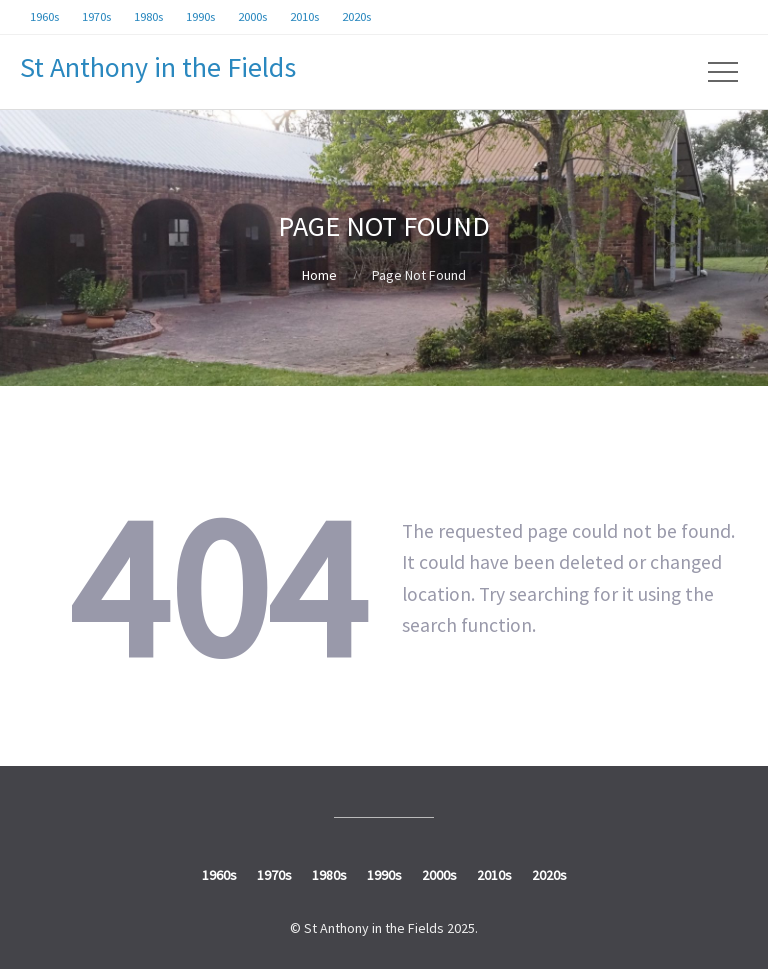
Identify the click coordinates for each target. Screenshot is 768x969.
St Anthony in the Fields (158, 67)
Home (319, 275)
